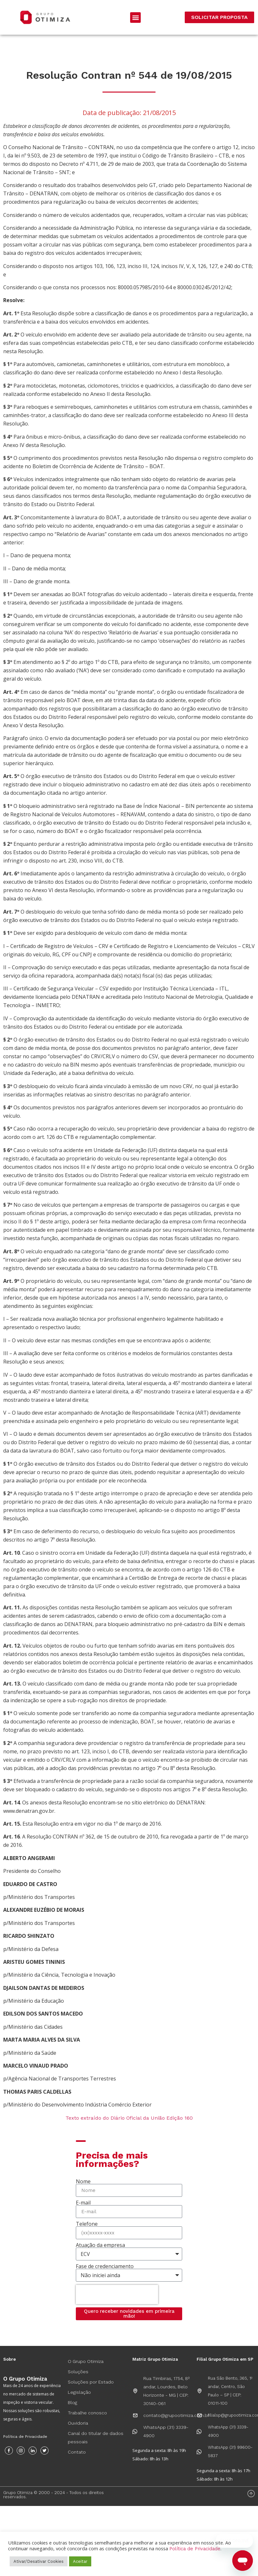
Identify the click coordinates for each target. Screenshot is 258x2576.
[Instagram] (20, 2450)
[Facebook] (8, 2450)
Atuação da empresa (100, 2245)
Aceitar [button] (80, 2561)
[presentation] (117, 2294)
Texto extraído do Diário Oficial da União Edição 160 (129, 2118)
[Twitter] (44, 2450)
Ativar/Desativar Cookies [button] (38, 2561)
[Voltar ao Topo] (251, 2493)
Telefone (87, 2223)
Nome (83, 2181)
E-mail (83, 2202)
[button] (135, 17)
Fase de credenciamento (105, 2266)
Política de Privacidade (25, 2436)
